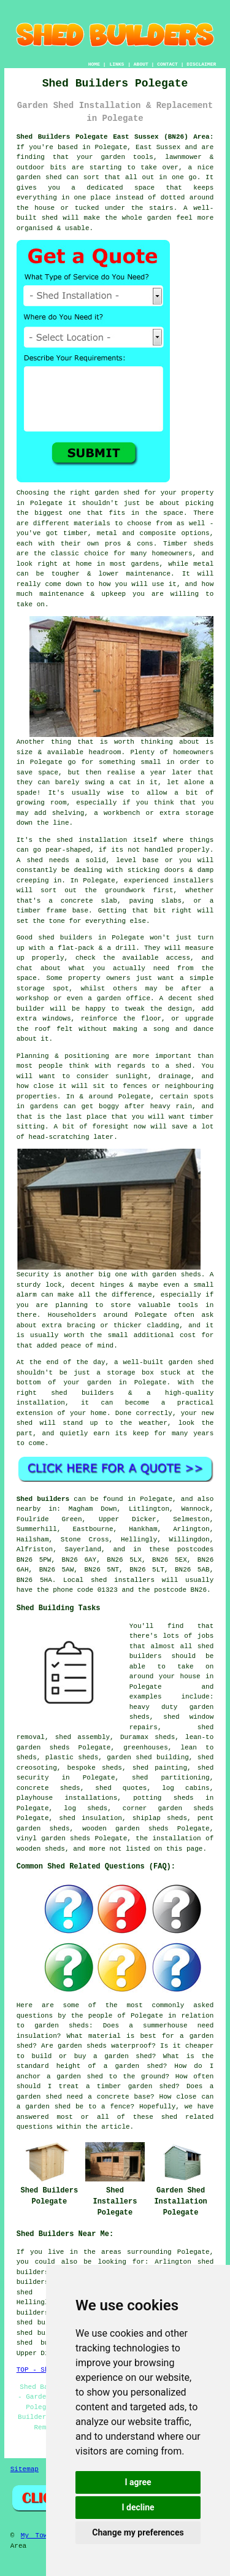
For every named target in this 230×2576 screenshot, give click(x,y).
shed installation (91, 840)
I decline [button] (137, 2507)
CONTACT (167, 64)
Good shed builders (55, 937)
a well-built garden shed (163, 1362)
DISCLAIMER (201, 64)
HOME (94, 64)
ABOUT (141, 64)
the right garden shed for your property (133, 492)
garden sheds (176, 1274)
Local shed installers (109, 1580)
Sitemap (24, 2469)
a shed (179, 1066)
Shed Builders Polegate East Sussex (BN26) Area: (115, 137)
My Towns (38, 2535)
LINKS (116, 64)
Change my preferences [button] (137, 2532)
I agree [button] (138, 2482)
